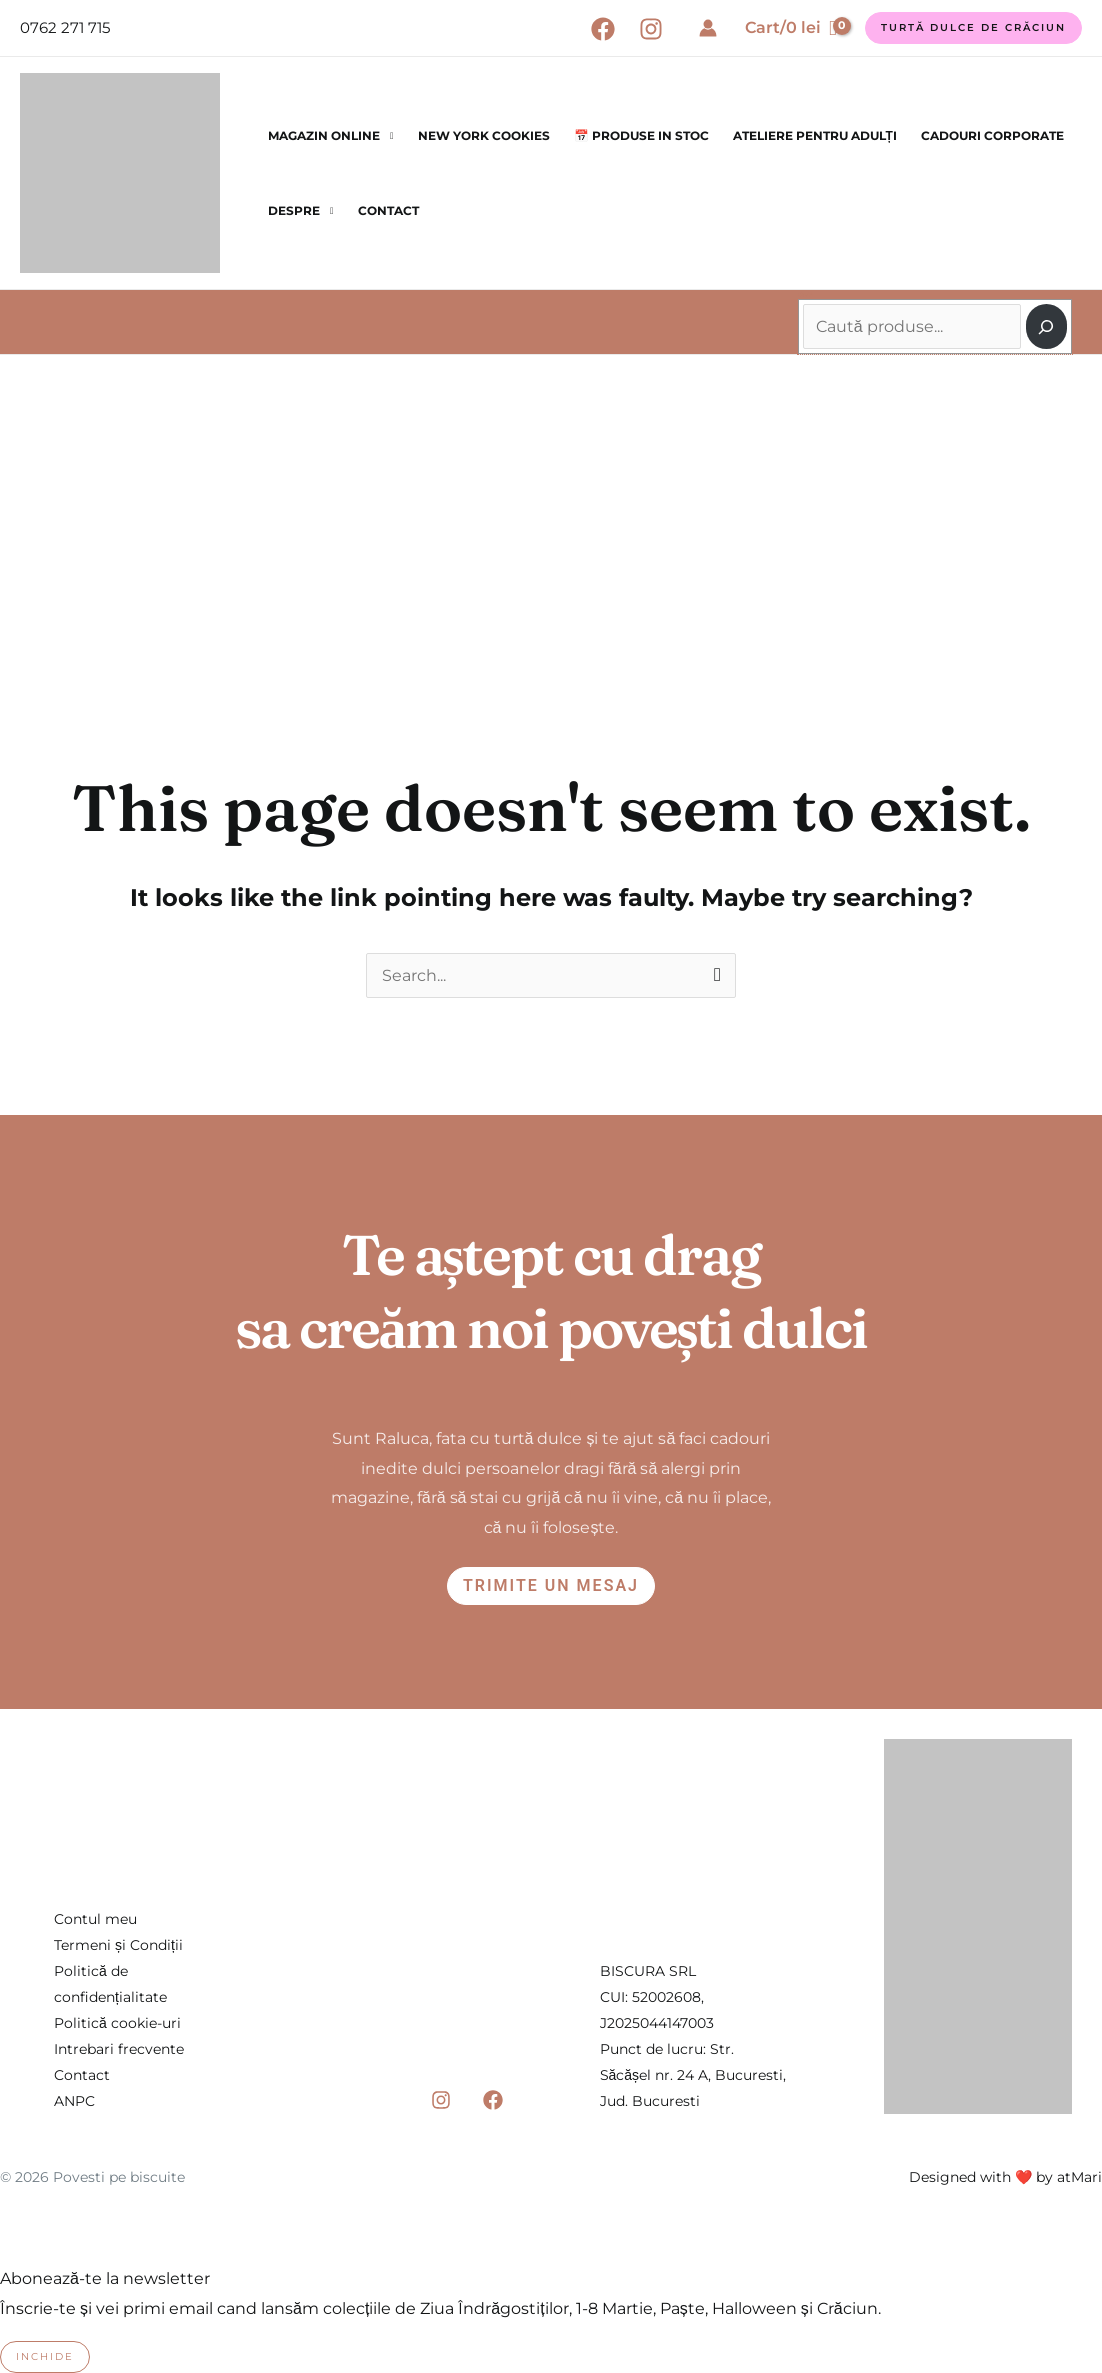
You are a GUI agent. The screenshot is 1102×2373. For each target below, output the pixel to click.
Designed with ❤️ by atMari (1005, 2177)
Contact (388, 210)
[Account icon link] (708, 28)
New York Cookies (484, 135)
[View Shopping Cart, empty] (791, 28)
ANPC (74, 2101)
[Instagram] (651, 29)
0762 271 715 (65, 27)
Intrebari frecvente (119, 2049)
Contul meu (95, 1919)
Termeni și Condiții (118, 1945)
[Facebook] (603, 29)
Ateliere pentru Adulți (815, 135)
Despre (294, 210)
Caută (805, 294)
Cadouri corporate (992, 135)
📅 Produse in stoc (641, 135)
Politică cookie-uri (117, 2023)
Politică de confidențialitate (110, 1984)
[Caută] (1046, 326)
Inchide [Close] (45, 2356)
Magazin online (324, 135)
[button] (973, 28)
